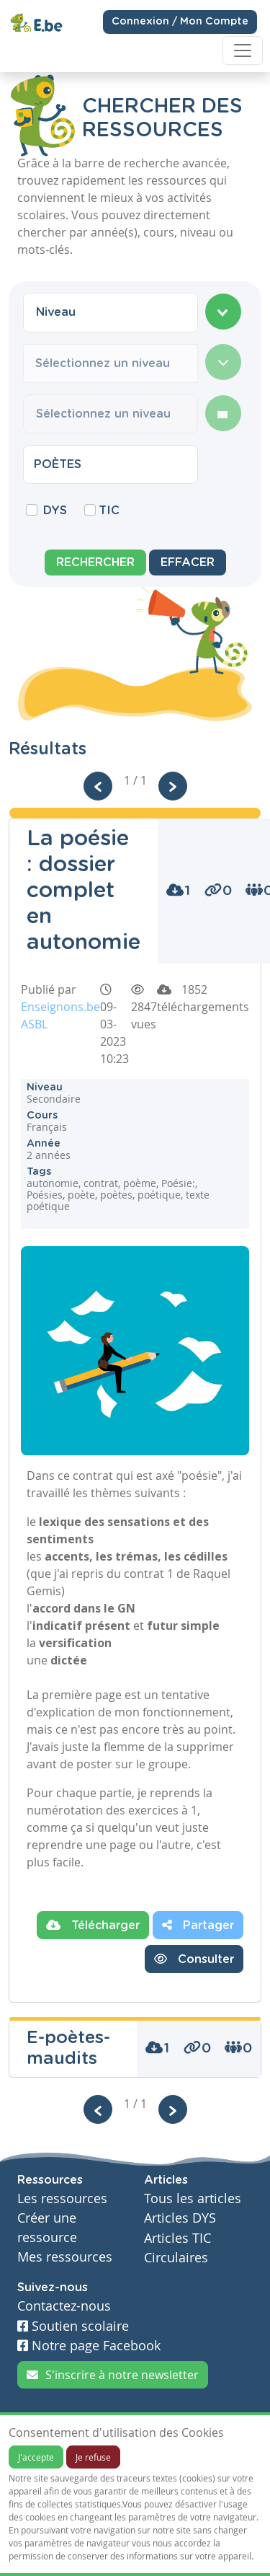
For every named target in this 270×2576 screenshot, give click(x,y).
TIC (109, 510)
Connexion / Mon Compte (180, 21)
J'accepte (36, 2457)
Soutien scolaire (73, 2326)
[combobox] (110, 312)
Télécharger (93, 1924)
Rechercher (95, 562)
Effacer (188, 562)
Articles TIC (177, 2238)
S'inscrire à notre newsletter (113, 2374)
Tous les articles (192, 2198)
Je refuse (93, 2457)
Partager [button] (198, 1924)
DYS (55, 510)
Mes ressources (64, 2257)
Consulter (194, 1958)
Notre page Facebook (89, 2345)
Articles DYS (180, 2218)
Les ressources (62, 2198)
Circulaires (176, 2257)
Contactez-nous (64, 2306)
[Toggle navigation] (242, 50)
